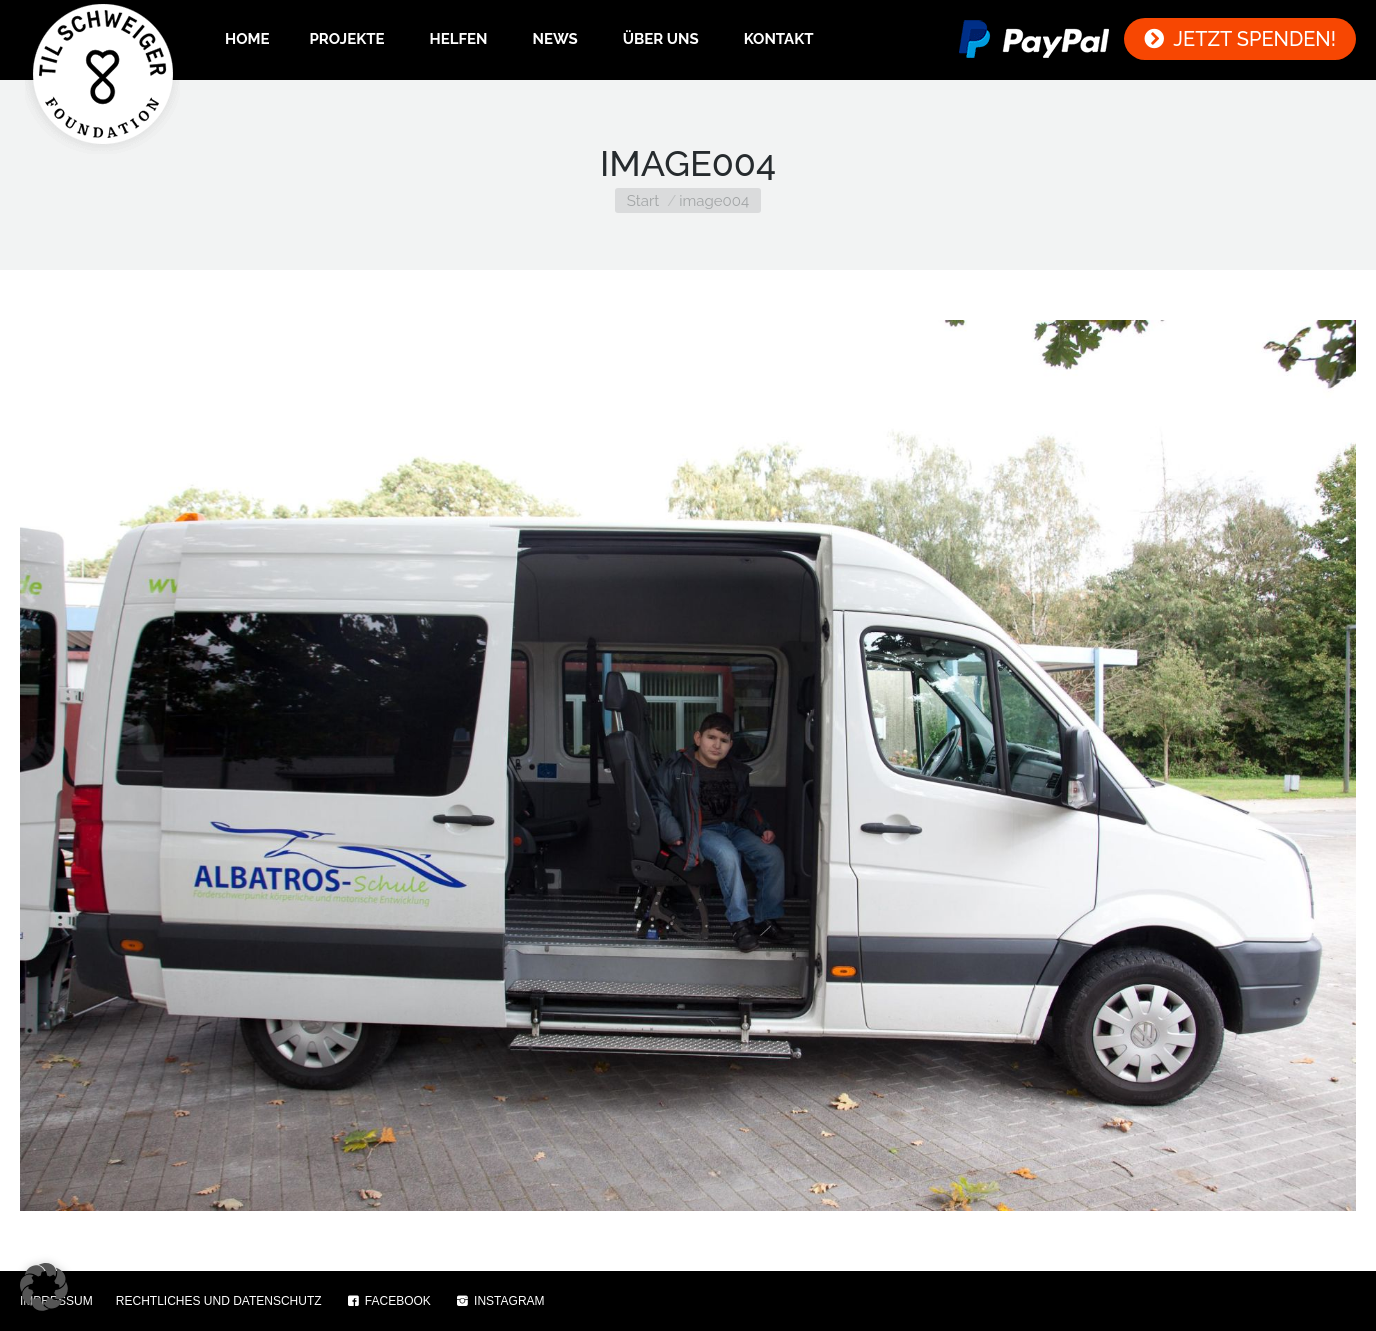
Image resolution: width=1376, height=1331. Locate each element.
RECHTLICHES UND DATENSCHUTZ (219, 1301)
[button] (44, 1287)
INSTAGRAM (499, 1301)
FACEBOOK (388, 1301)
